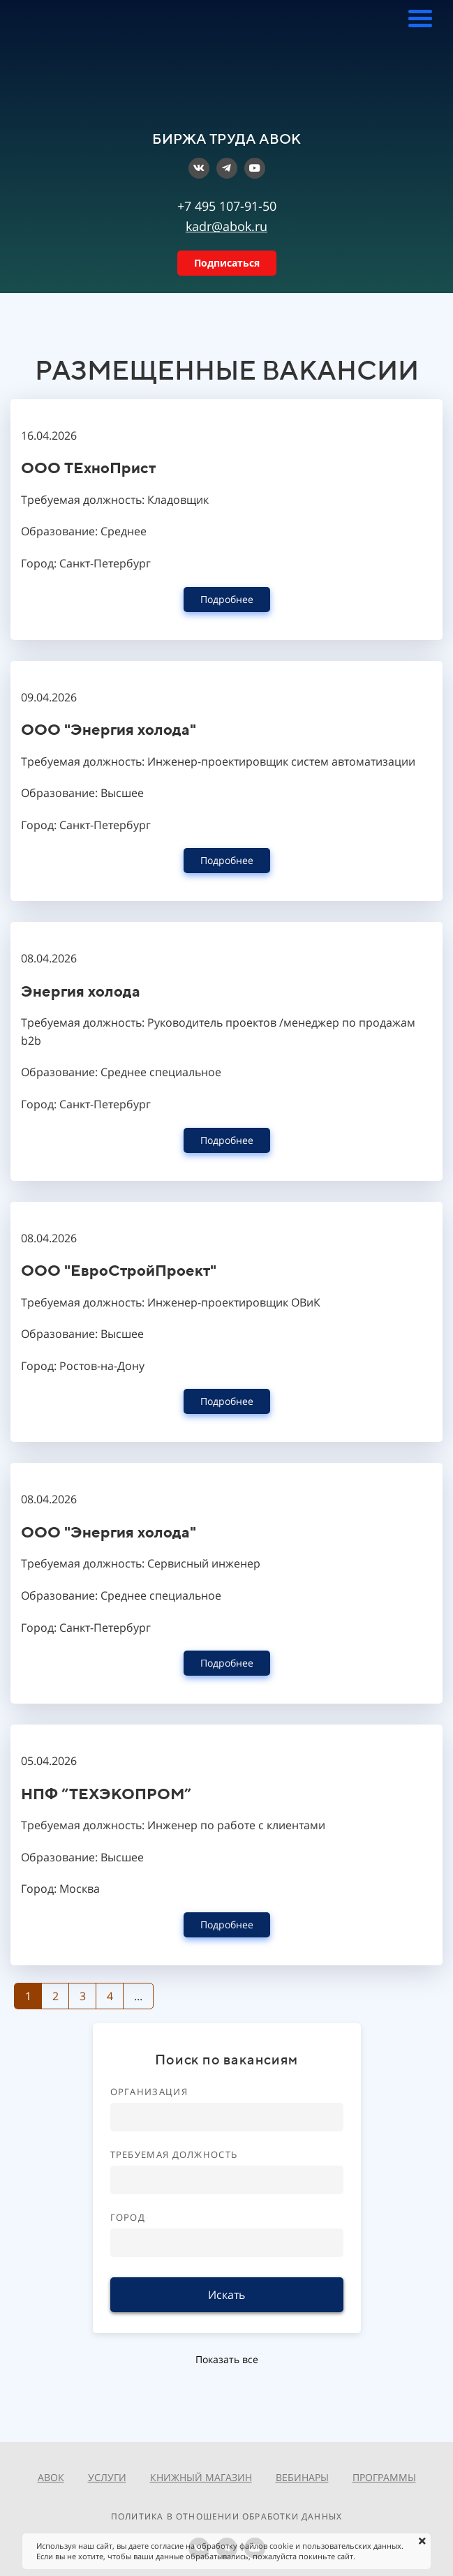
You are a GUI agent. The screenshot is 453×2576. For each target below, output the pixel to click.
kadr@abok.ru (226, 226)
